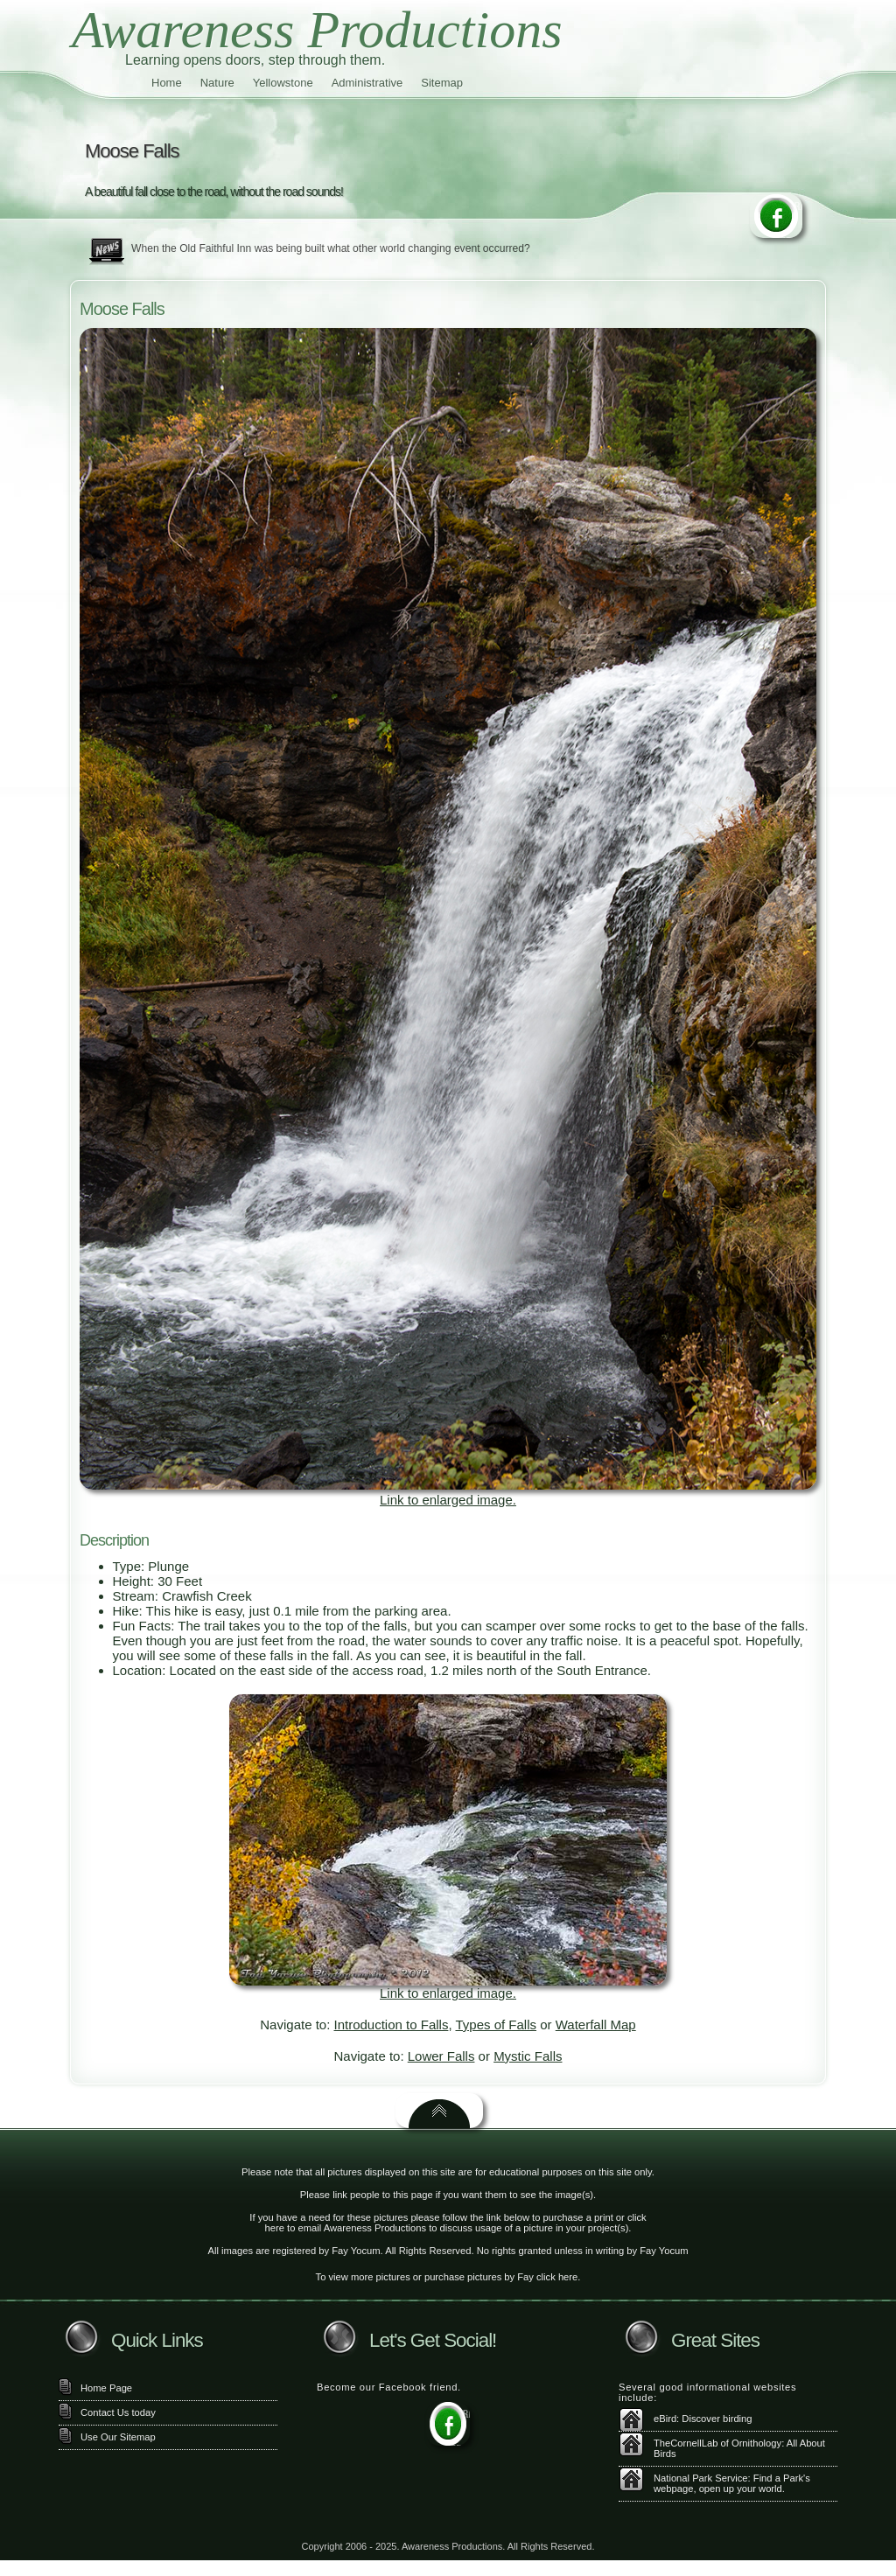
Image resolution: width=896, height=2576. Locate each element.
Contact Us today (118, 2412)
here (274, 2228)
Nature (217, 82)
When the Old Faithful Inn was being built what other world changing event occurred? (330, 248)
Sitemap (442, 82)
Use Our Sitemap (118, 2437)
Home (166, 82)
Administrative (367, 82)
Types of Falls (495, 2024)
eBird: (666, 2418)
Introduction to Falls (391, 2024)
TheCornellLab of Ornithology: (719, 2443)
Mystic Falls (528, 2056)
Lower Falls (441, 2056)
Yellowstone (283, 82)
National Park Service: (702, 2478)
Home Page (106, 2388)
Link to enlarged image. (448, 1499)
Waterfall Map (596, 2024)
